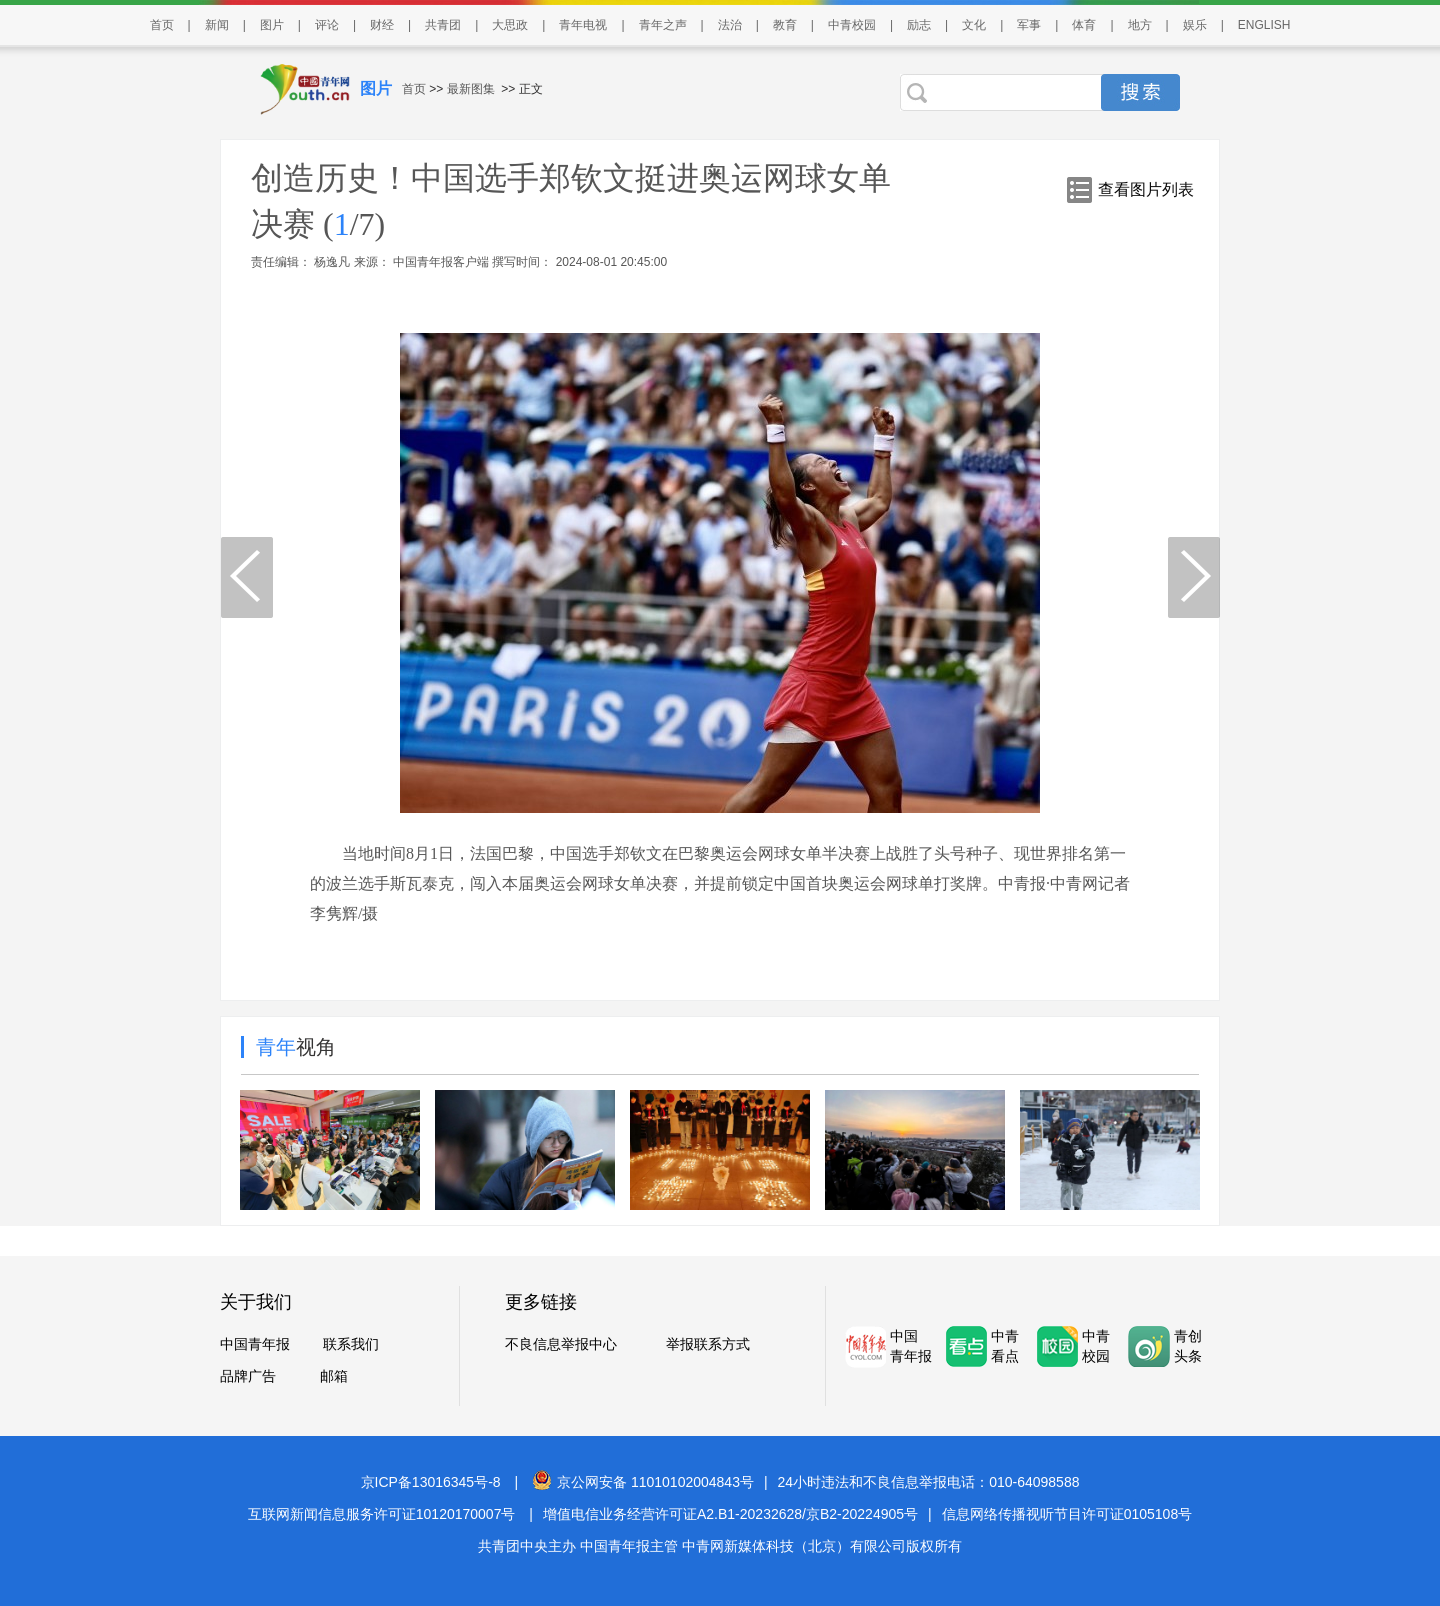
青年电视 (583, 25)
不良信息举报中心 (561, 1344)
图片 (272, 25)
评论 (327, 25)
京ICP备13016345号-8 (431, 1482)
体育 (1084, 25)
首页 (162, 25)
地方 (1140, 25)
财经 (382, 25)
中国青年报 (255, 1344)
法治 (730, 25)
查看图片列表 (1146, 189)
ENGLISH (1264, 25)
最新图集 (471, 89)
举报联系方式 (708, 1344)
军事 (1029, 25)
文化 (974, 25)
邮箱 (334, 1376)
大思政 (510, 25)
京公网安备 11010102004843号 (643, 1482)
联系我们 (351, 1344)
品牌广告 (248, 1376)
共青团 (443, 25)
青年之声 (663, 25)
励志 (919, 25)
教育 (785, 25)
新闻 (217, 25)
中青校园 (852, 25)
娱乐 (1195, 25)
